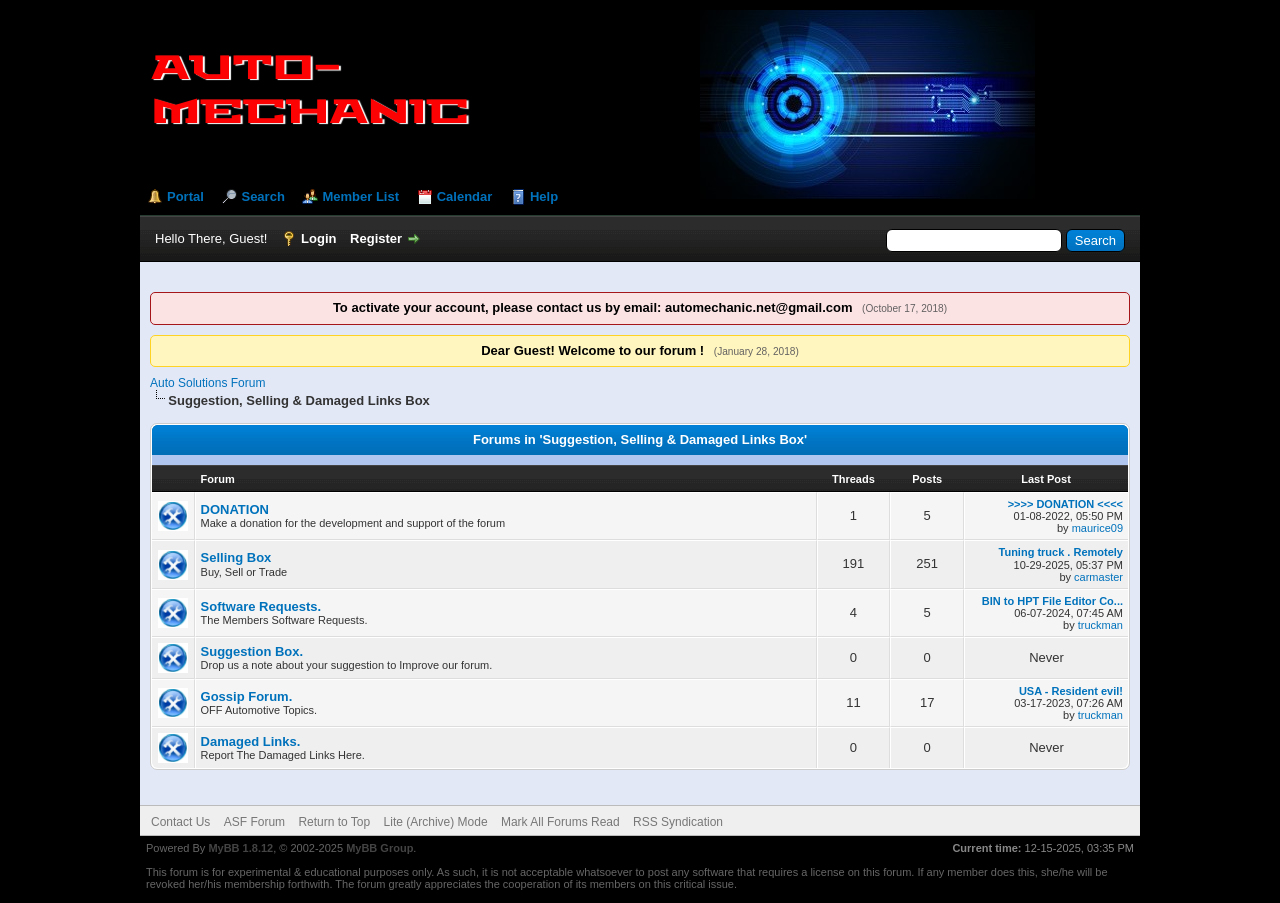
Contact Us (180, 822)
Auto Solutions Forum (207, 383)
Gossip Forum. (247, 696)
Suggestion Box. (252, 651)
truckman (1100, 625)
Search (262, 196)
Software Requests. (261, 606)
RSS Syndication (678, 822)
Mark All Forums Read (560, 822)
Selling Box (236, 557)
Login (318, 238)
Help (544, 196)
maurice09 (1097, 528)
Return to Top (334, 822)
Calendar (465, 196)
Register (376, 238)
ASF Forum (254, 822)
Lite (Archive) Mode (436, 822)
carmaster (1098, 577)
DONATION (235, 509)
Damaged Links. (251, 741)
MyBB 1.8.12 (240, 848)
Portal (185, 196)
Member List (360, 196)
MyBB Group (379, 848)
